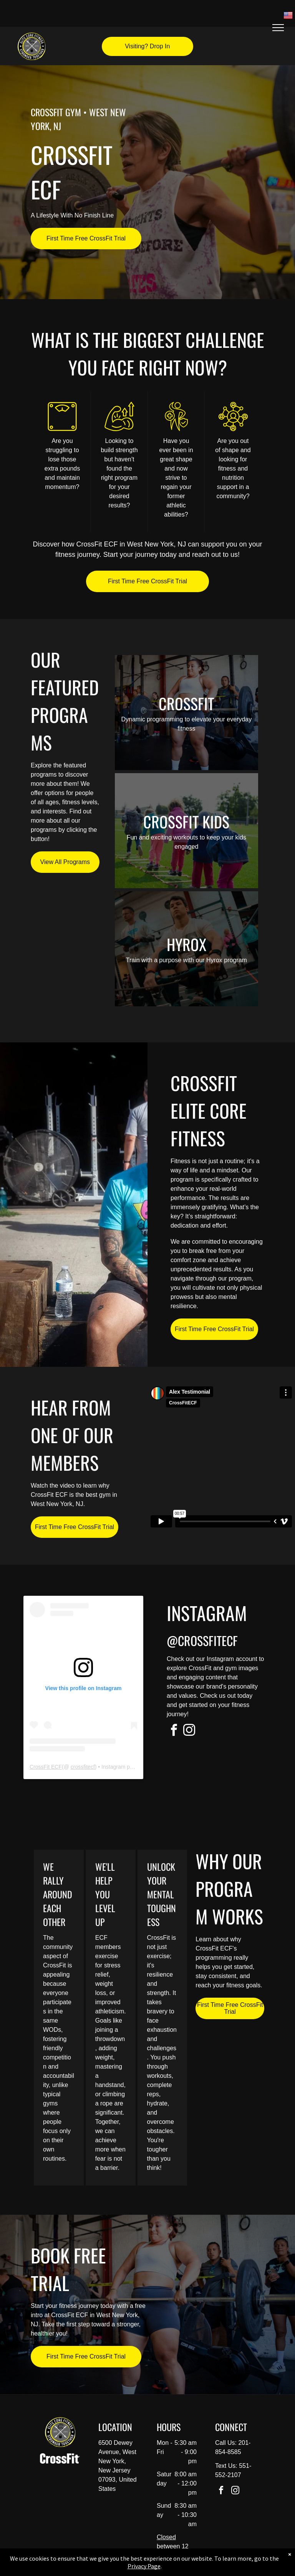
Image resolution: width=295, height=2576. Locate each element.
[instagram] (189, 1731)
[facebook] (174, 1731)
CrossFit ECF (46, 1767)
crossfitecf (83, 1767)
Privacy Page (144, 2566)
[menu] (278, 28)
